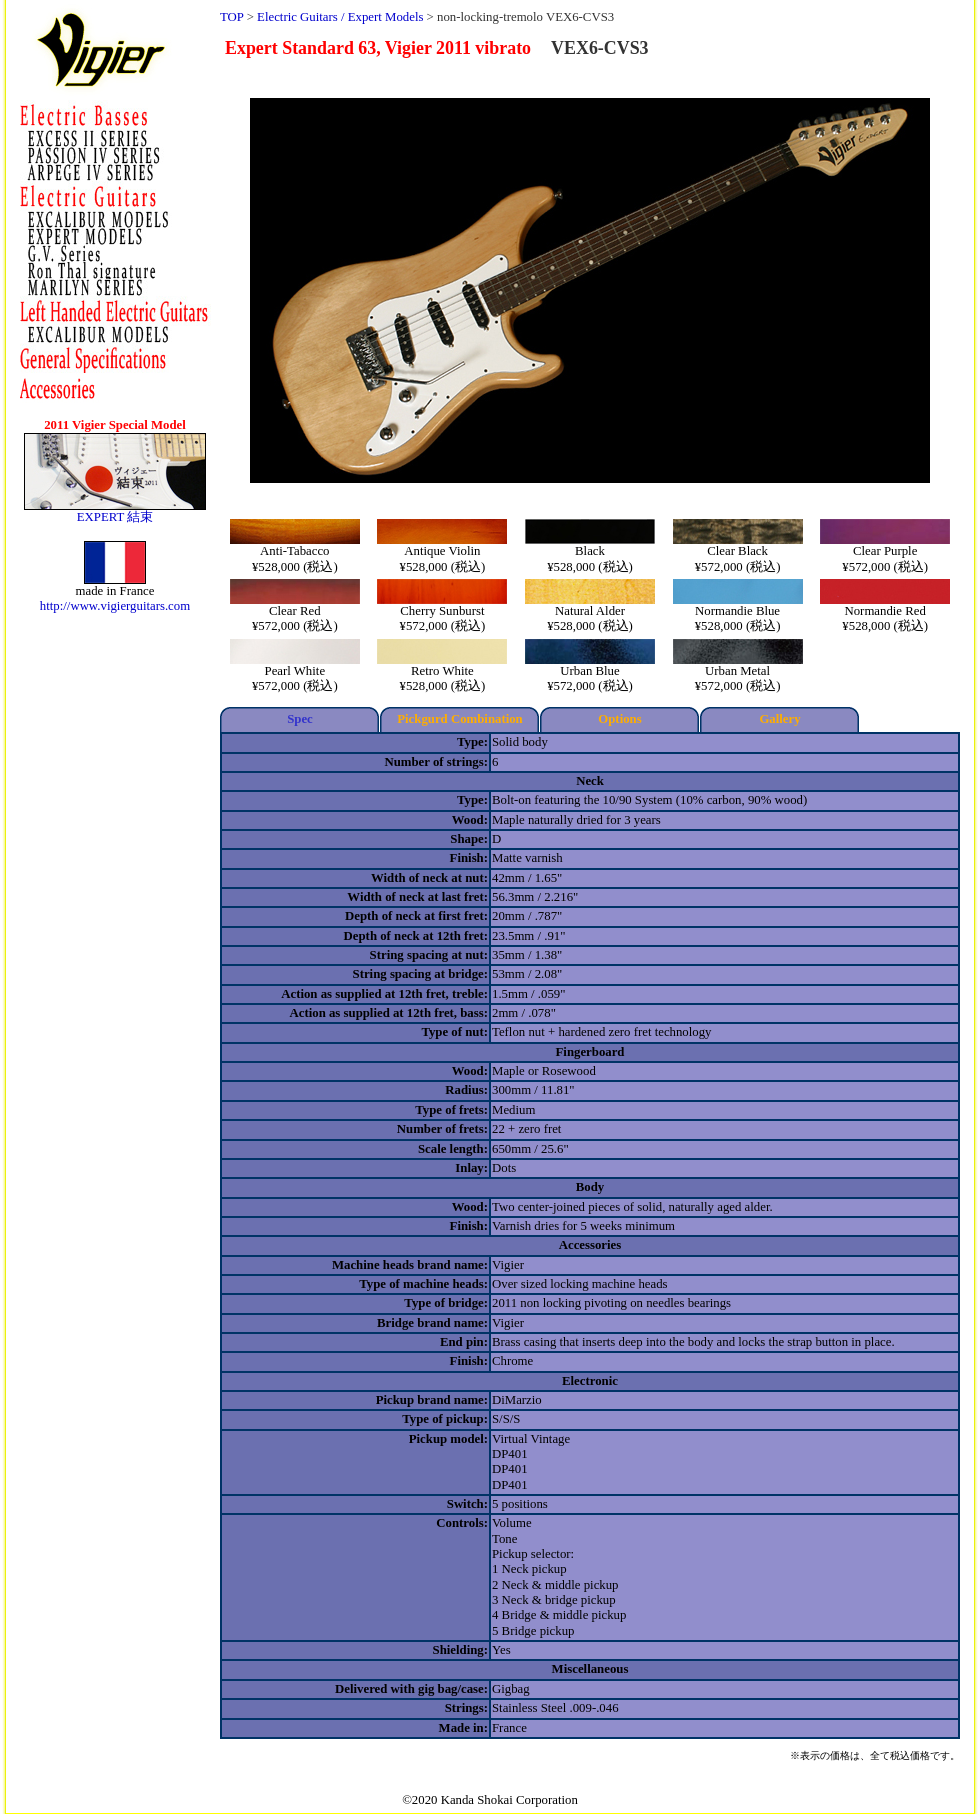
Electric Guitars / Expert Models (340, 17)
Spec (300, 719)
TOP (231, 17)
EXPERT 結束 (115, 517)
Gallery (779, 719)
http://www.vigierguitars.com (115, 606)
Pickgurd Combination (460, 719)
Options (619, 719)
